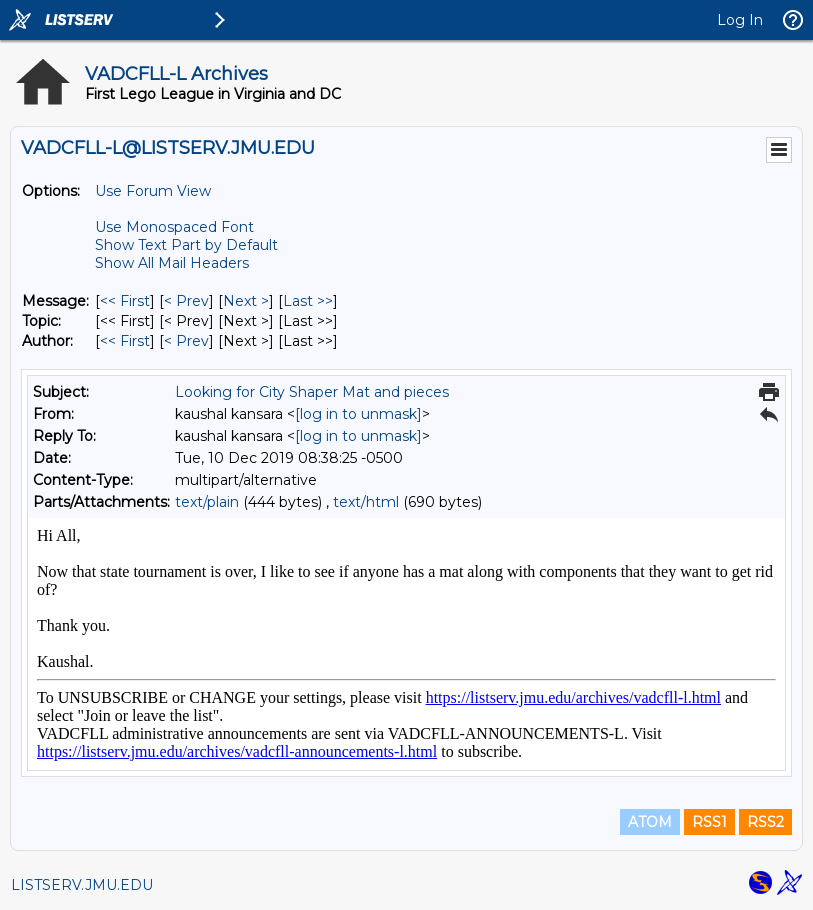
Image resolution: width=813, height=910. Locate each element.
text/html (366, 502)
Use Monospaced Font (174, 227)
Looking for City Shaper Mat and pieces (312, 392)
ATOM (650, 822)
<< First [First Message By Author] (125, 341)
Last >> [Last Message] (308, 301)
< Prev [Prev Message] (186, 301)
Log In (740, 20)
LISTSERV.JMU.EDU (82, 885)
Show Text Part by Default (186, 245)
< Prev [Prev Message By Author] (186, 341)
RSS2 (765, 822)
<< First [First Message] (125, 301)
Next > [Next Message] (246, 301)
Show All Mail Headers (172, 263)
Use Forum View (153, 191)
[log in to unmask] (358, 414)
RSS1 (709, 822)
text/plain (207, 502)
